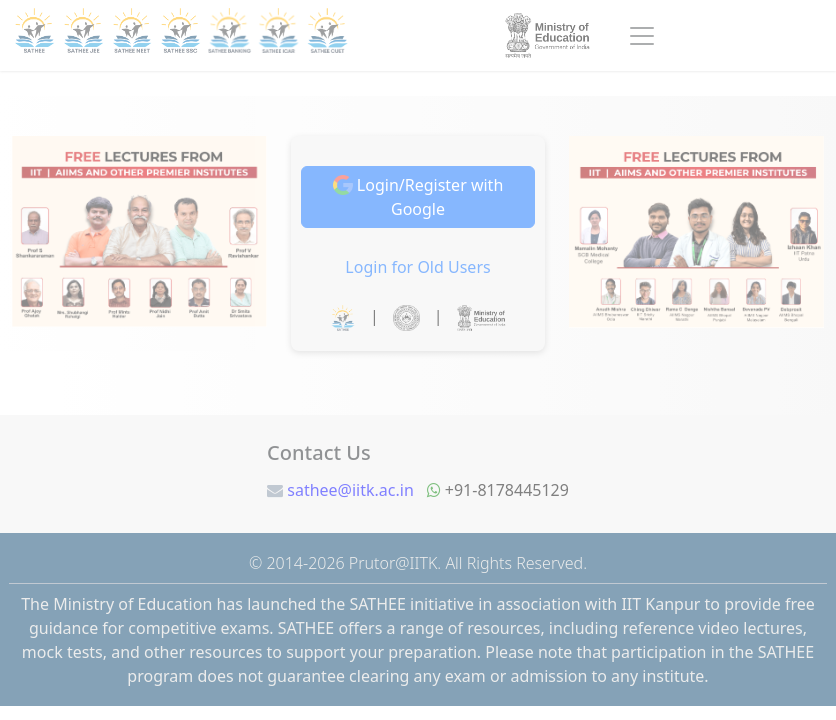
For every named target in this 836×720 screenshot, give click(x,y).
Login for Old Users (417, 267)
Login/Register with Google (418, 197)
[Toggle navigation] (642, 36)
